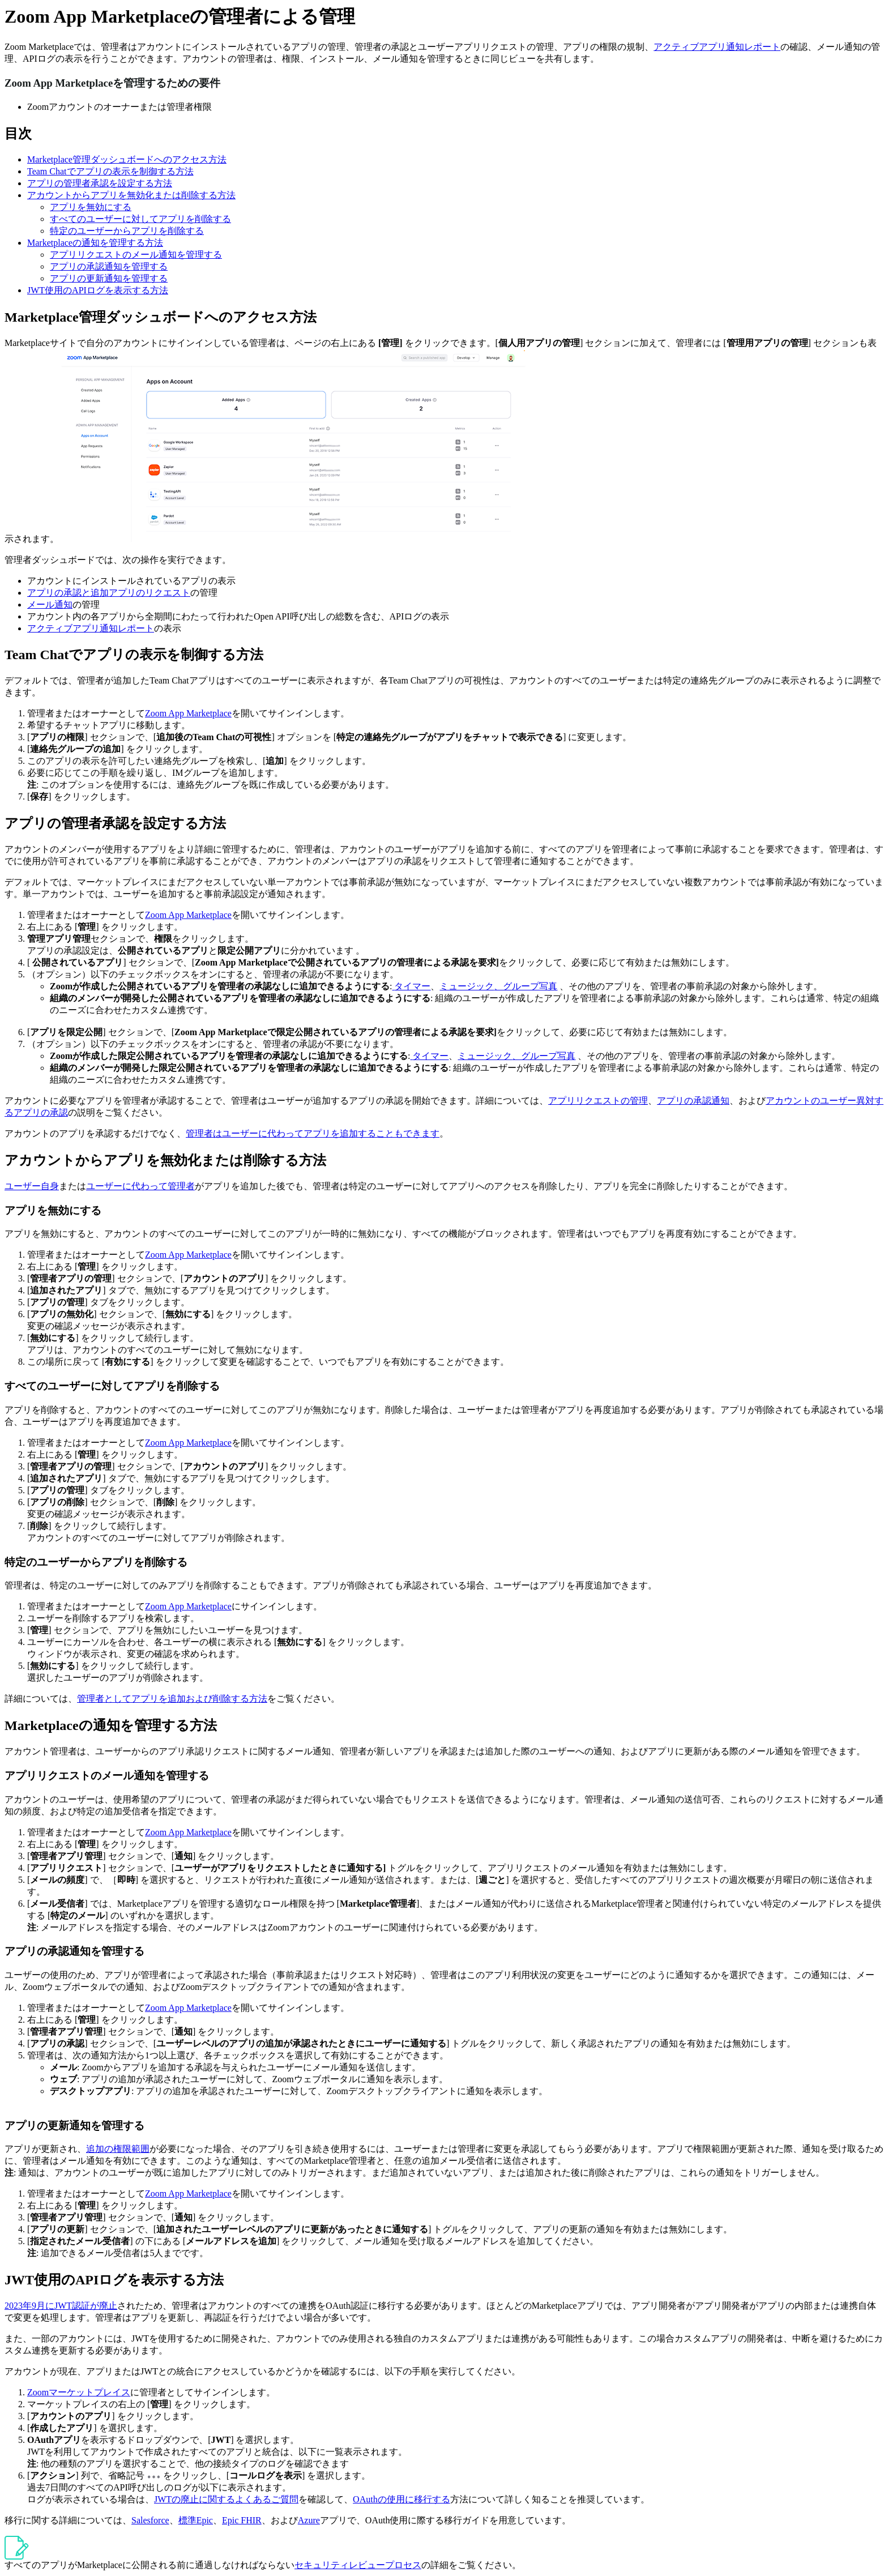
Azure (309, 2520)
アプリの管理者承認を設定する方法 (99, 183)
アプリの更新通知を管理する (109, 278)
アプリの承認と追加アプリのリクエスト (108, 592)
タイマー (412, 986)
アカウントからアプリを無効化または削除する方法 (131, 195)
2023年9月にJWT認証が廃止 (61, 2305)
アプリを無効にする (90, 207)
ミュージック (466, 986)
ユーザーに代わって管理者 (140, 1186)
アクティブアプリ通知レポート (717, 47)
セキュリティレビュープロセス (357, 2565)
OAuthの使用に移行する (401, 2499)
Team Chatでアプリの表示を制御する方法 (110, 171)
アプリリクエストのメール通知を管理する (136, 254)
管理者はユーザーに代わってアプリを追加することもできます (312, 1133)
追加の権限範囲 (118, 2149)
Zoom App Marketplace (188, 713)
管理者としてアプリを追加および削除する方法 (172, 1698)
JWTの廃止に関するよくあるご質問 (226, 2499)
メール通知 (49, 604)
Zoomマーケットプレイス (78, 2392)
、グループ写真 (525, 986)
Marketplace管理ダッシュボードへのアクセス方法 (127, 159)
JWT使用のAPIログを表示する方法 (97, 290)
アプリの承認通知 (693, 1100)
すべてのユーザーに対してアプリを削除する (140, 219)
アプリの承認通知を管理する (109, 266)
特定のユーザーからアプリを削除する (127, 231)
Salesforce (150, 2520)
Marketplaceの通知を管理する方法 (95, 242)
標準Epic (195, 2520)
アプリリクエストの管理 (598, 1100)
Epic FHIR (242, 2520)
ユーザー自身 (32, 1186)
